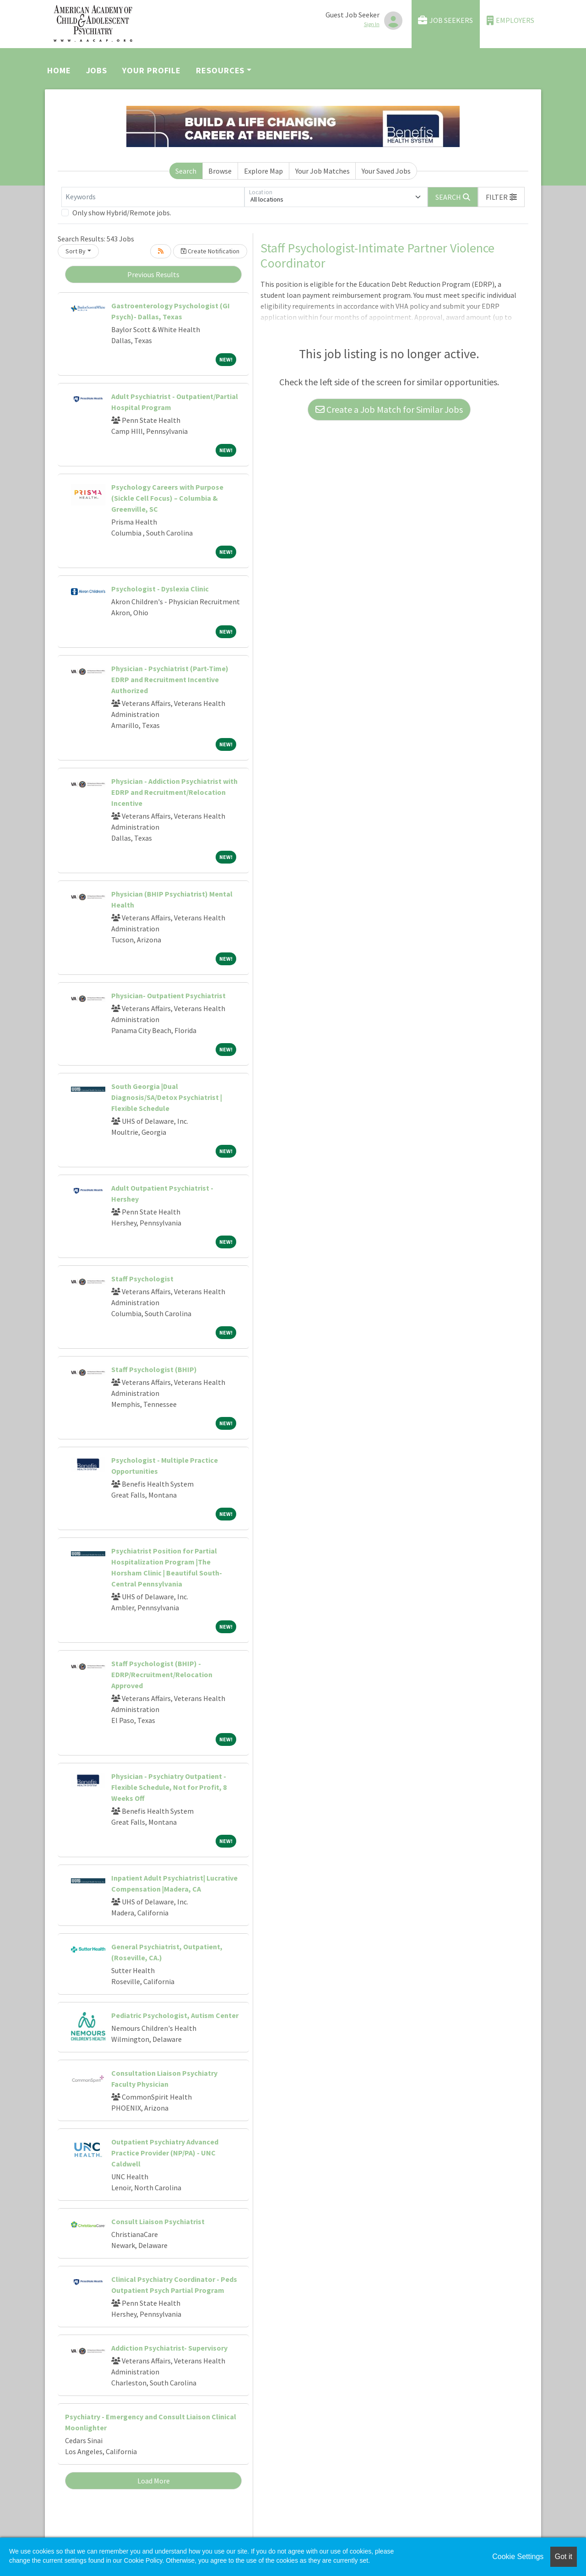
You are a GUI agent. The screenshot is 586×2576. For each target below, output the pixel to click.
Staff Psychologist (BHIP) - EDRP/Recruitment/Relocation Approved (161, 1674)
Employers (510, 20)
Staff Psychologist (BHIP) (154, 1369)
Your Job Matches (322, 170)
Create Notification (210, 251)
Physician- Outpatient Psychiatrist (168, 995)
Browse (220, 170)
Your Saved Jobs (386, 170)
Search (185, 170)
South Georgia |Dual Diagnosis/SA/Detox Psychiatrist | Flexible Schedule (166, 1097)
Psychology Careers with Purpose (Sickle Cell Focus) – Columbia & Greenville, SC (167, 498)
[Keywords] (152, 197)
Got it (563, 2556)
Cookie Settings (517, 2556)
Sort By (75, 251)
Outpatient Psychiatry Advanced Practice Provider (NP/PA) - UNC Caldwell (164, 2152)
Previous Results (153, 274)
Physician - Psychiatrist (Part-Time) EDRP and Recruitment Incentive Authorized (169, 679)
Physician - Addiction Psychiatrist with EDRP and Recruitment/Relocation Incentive (174, 792)
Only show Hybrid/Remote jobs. (121, 212)
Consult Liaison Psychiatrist (158, 2221)
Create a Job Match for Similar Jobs (389, 409)
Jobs (97, 70)
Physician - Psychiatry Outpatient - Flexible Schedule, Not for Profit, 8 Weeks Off (169, 1787)
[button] (501, 197)
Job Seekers (445, 20)
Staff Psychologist (142, 1278)
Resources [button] (220, 70)
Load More (153, 2480)
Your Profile (151, 70)
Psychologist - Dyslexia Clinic (160, 588)
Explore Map (263, 170)
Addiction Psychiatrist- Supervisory (169, 2347)
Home (59, 70)
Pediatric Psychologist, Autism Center (175, 2015)
